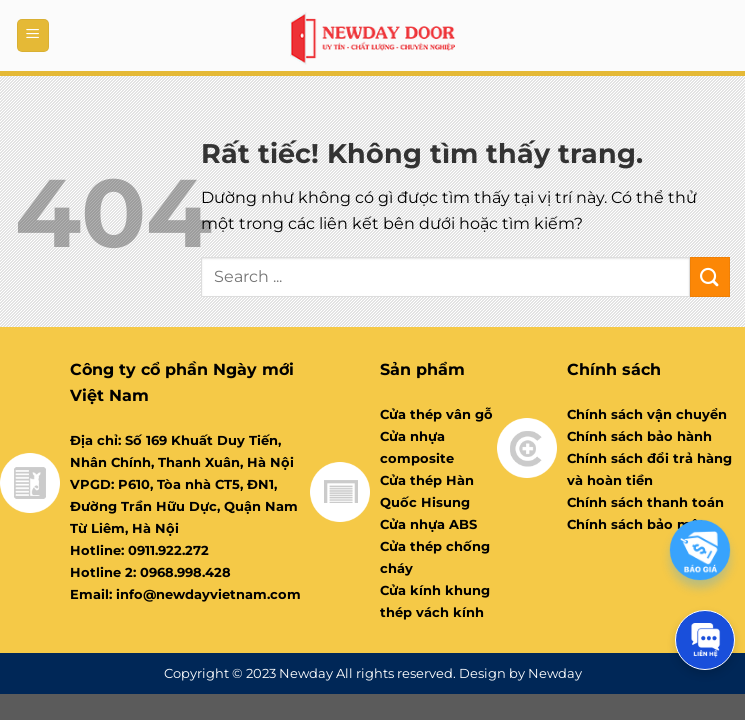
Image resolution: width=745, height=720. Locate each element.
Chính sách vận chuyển (647, 414)
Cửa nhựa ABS (428, 524)
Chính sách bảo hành (639, 436)
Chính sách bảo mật (636, 524)
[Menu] (33, 35)
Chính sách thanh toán (645, 502)
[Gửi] (710, 276)
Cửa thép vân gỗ (436, 414)
